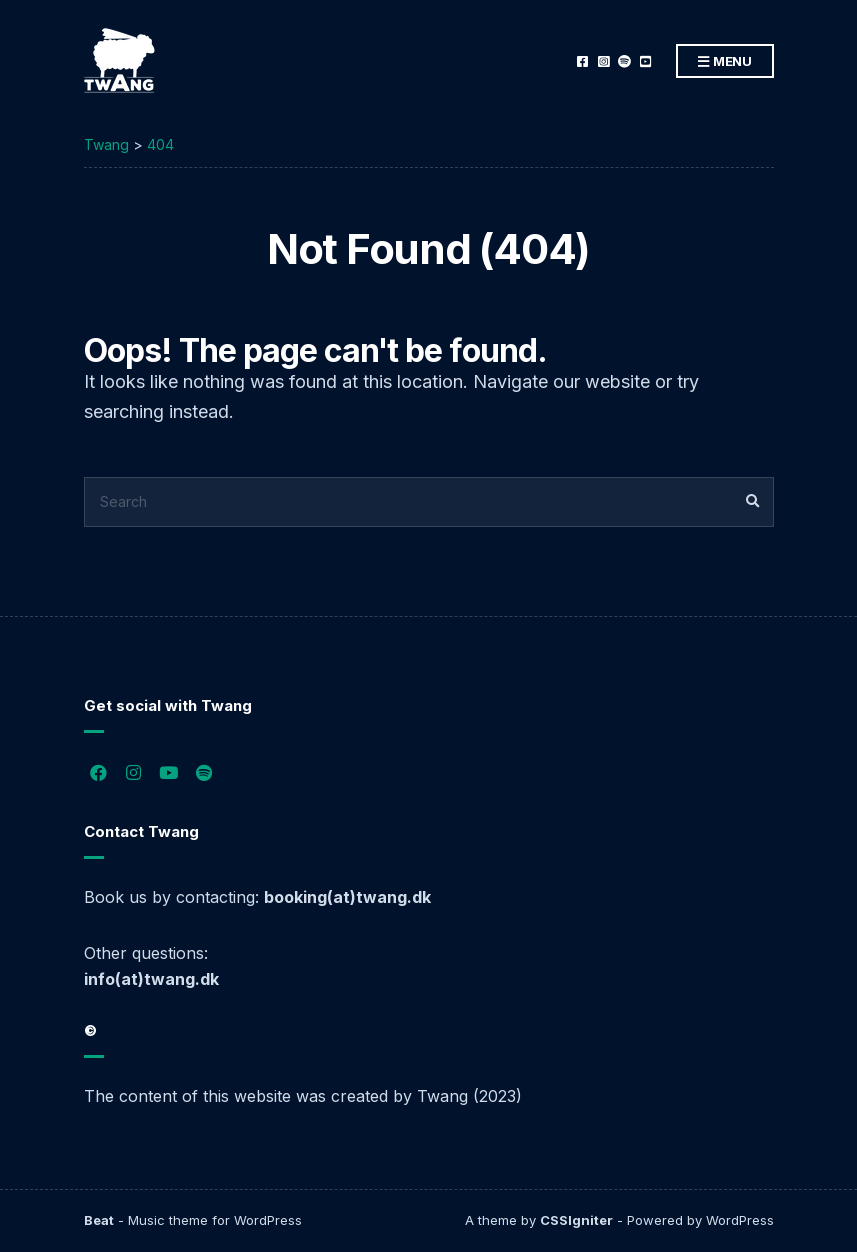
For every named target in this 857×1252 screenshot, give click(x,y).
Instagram (603, 61)
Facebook (582, 61)
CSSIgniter (576, 1220)
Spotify (624, 61)
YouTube (645, 61)
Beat (99, 1220)
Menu (725, 62)
